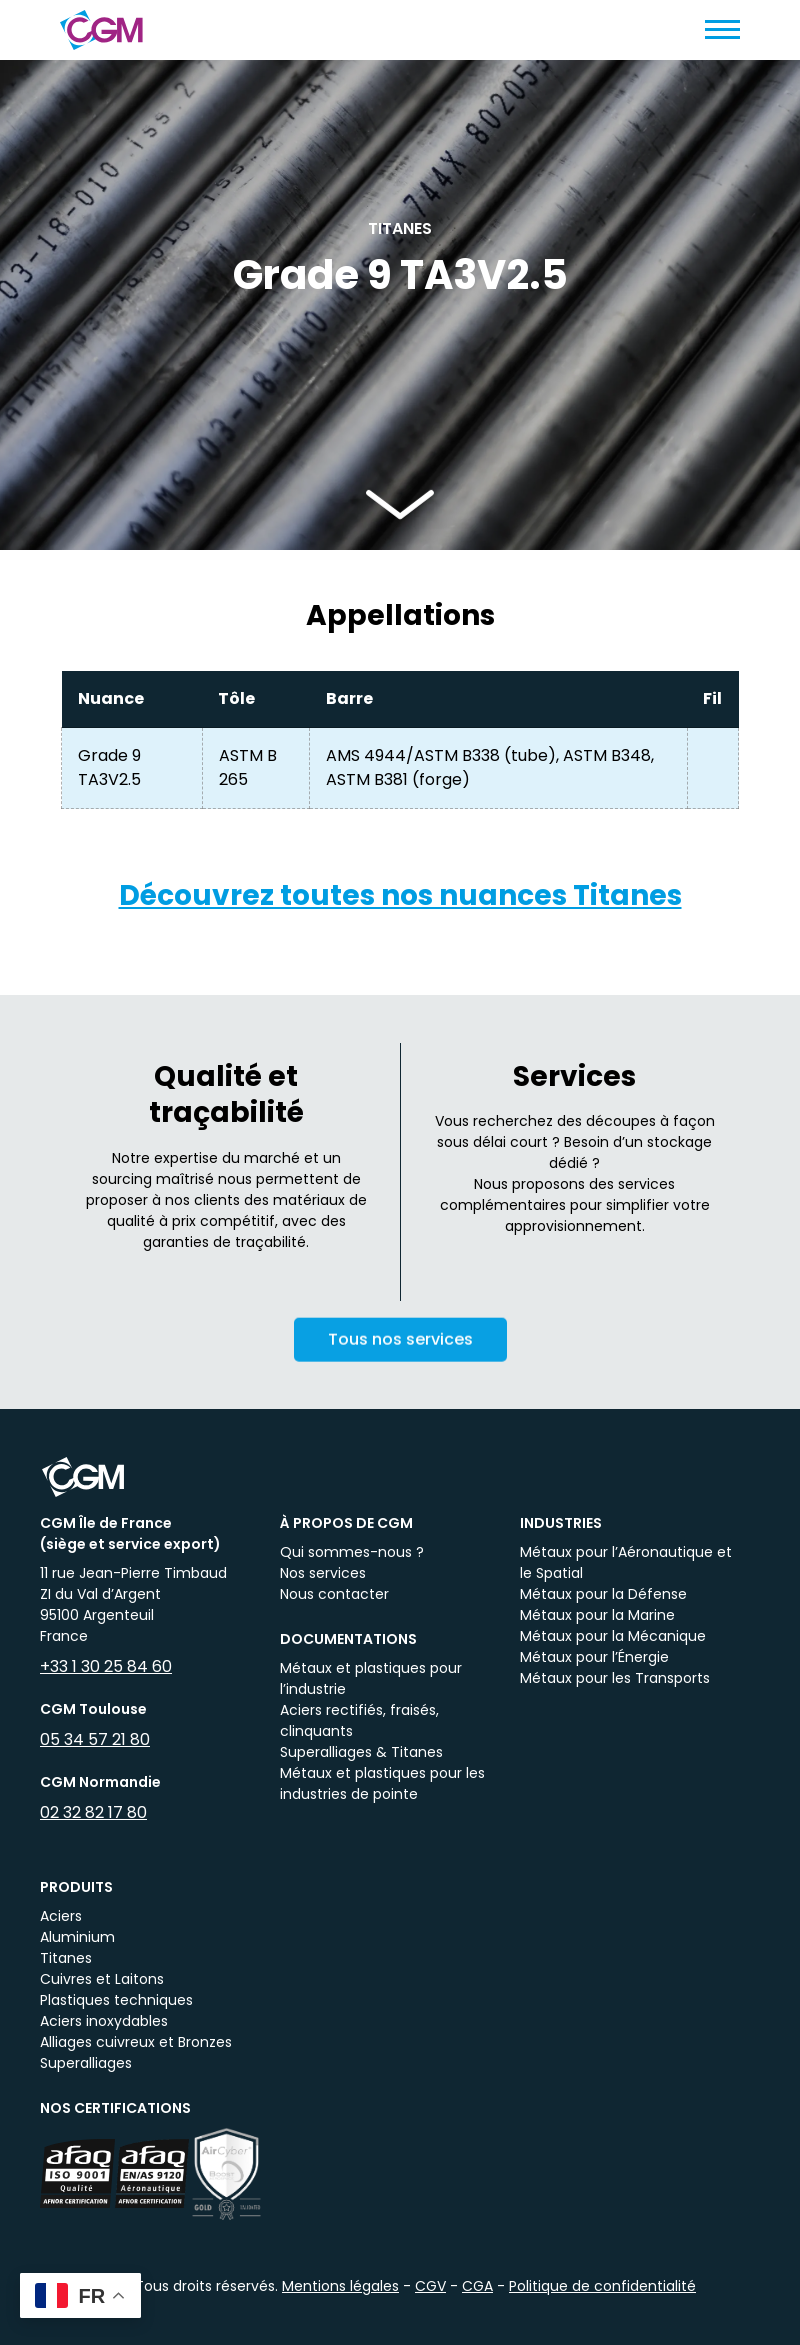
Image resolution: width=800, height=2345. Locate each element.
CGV (430, 2286)
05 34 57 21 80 (95, 1739)
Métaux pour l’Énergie (594, 1657)
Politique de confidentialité (602, 2286)
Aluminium (77, 1937)
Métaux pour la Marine (597, 1615)
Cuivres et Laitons (102, 1979)
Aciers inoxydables (104, 2021)
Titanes (66, 1958)
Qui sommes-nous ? (352, 1552)
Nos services (323, 1573)
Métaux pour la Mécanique (613, 1636)
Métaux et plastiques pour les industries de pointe (382, 1783)
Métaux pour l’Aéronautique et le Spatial (626, 1562)
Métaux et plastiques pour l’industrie (371, 1678)
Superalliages (86, 2063)
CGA (477, 2286)
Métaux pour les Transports (615, 1678)
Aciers (61, 1916)
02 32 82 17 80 (93, 1812)
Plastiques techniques (116, 2000)
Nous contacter (334, 1594)
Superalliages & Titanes (361, 1752)
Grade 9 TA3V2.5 (109, 767)
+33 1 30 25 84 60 (106, 1666)
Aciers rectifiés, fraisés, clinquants (359, 1720)
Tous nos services (400, 1356)
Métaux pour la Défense (603, 1594)
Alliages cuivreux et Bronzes (136, 2042)
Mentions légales (340, 2286)
